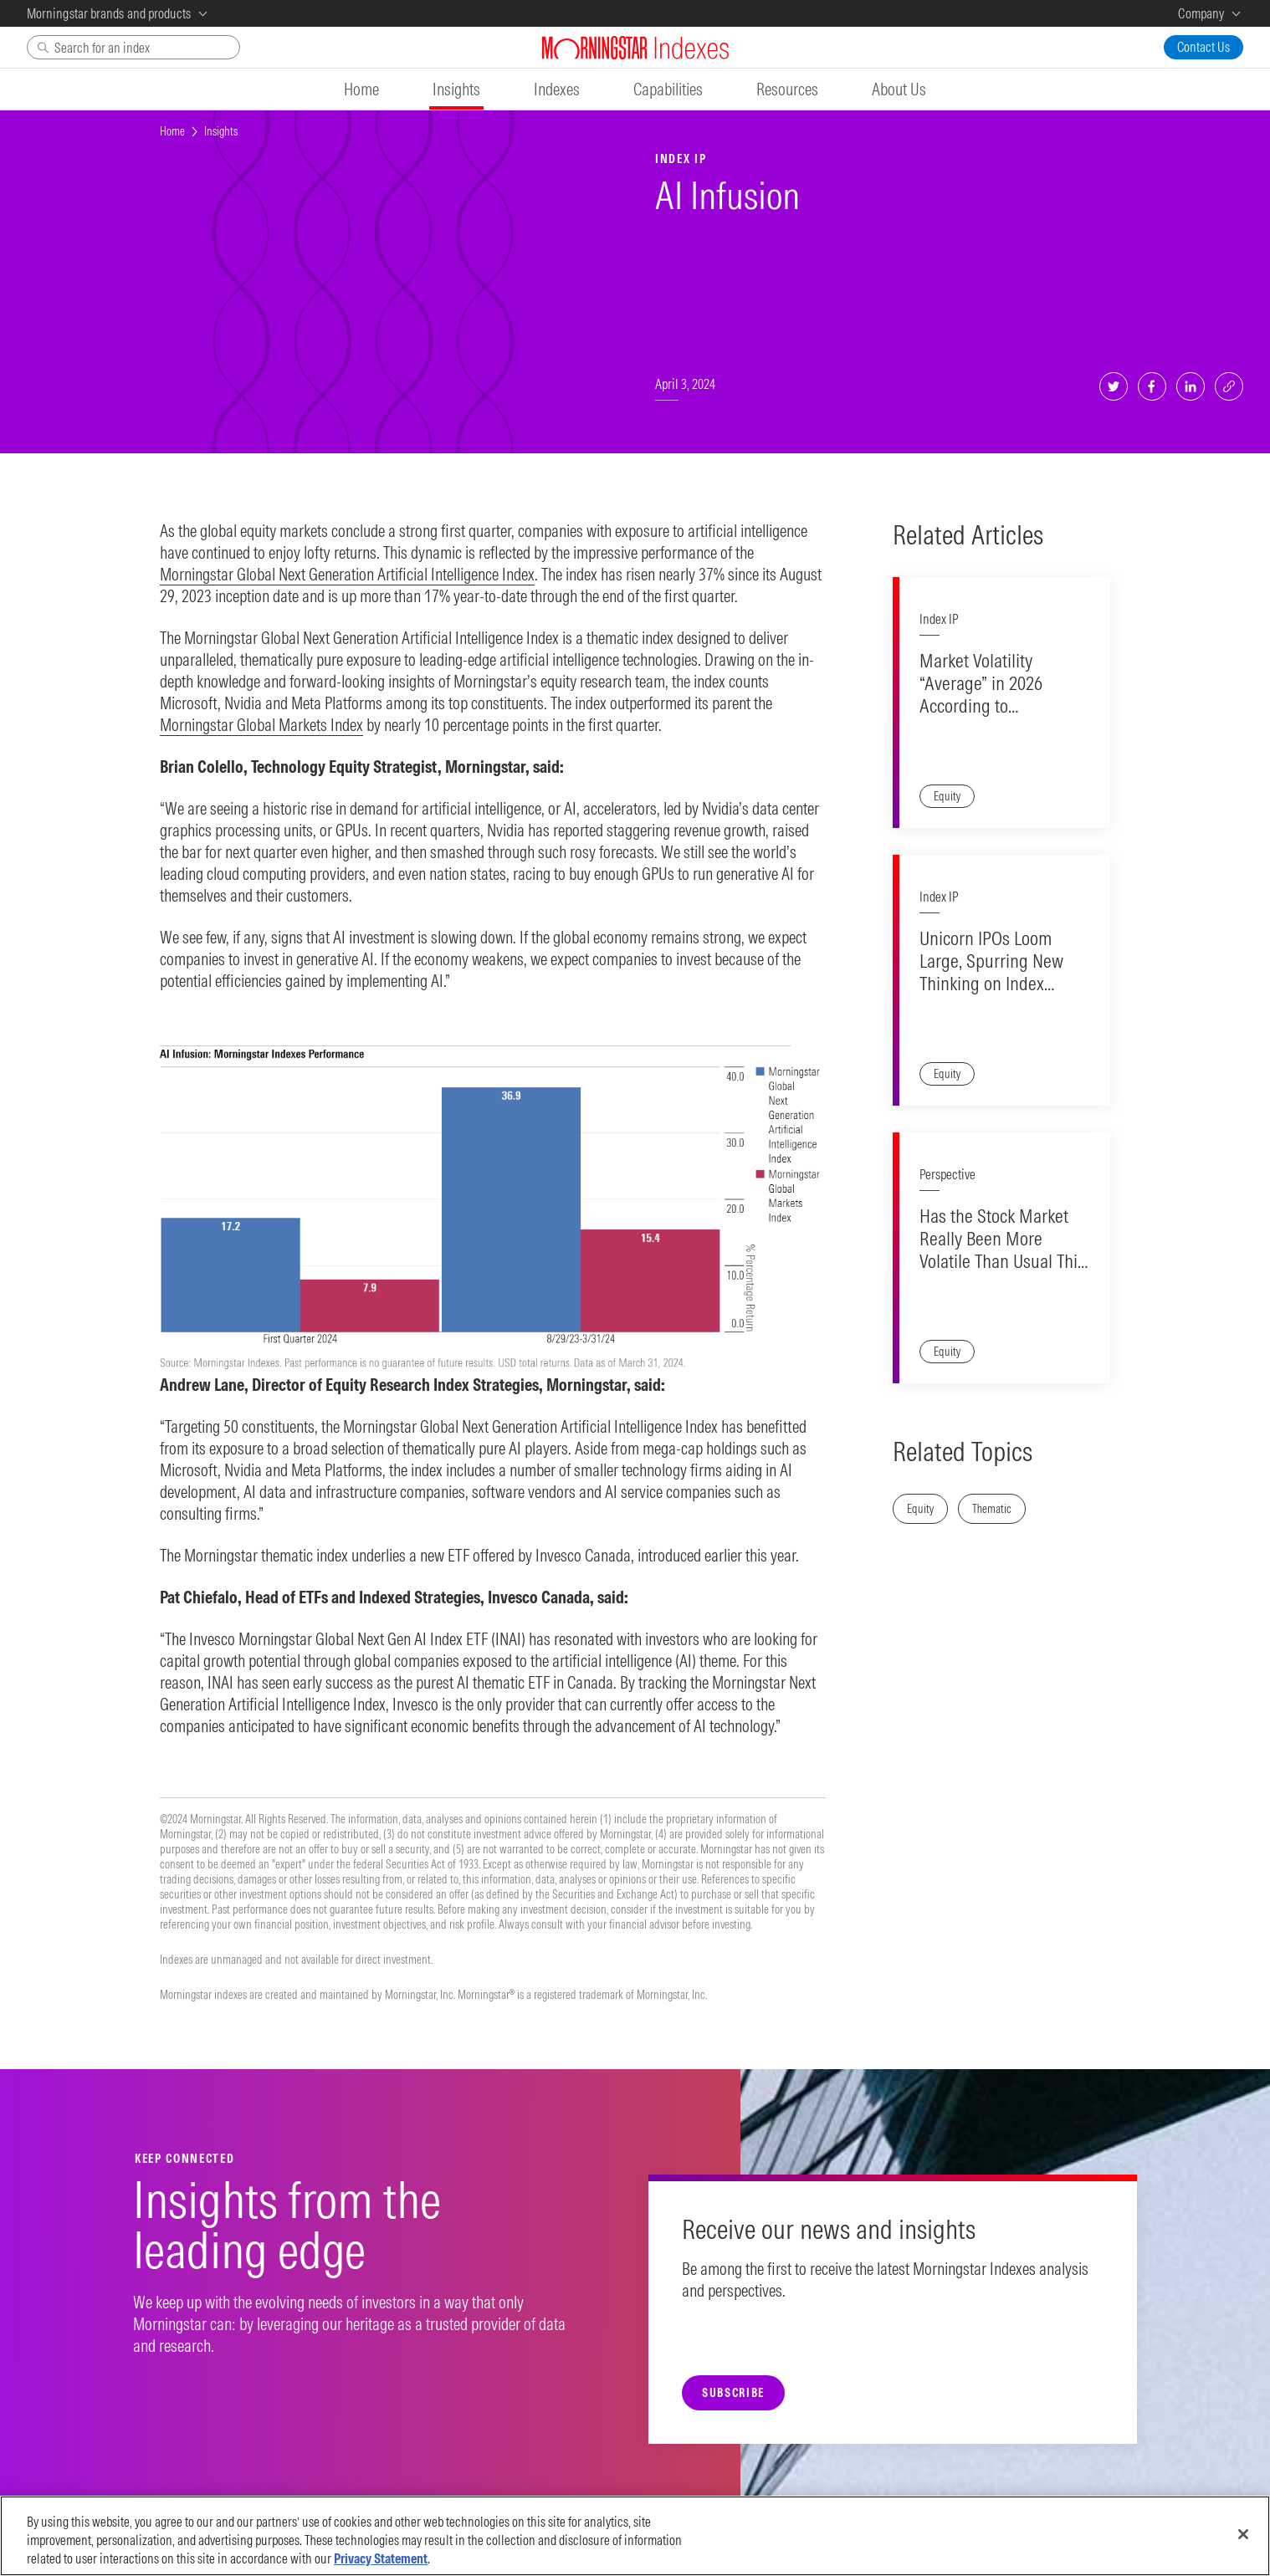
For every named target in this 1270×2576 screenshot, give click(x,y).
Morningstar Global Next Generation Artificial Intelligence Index (347, 574)
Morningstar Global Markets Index (261, 724)
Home (172, 131)
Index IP (938, 619)
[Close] (1243, 2546)
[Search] (133, 47)
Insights (221, 131)
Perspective (947, 1174)
